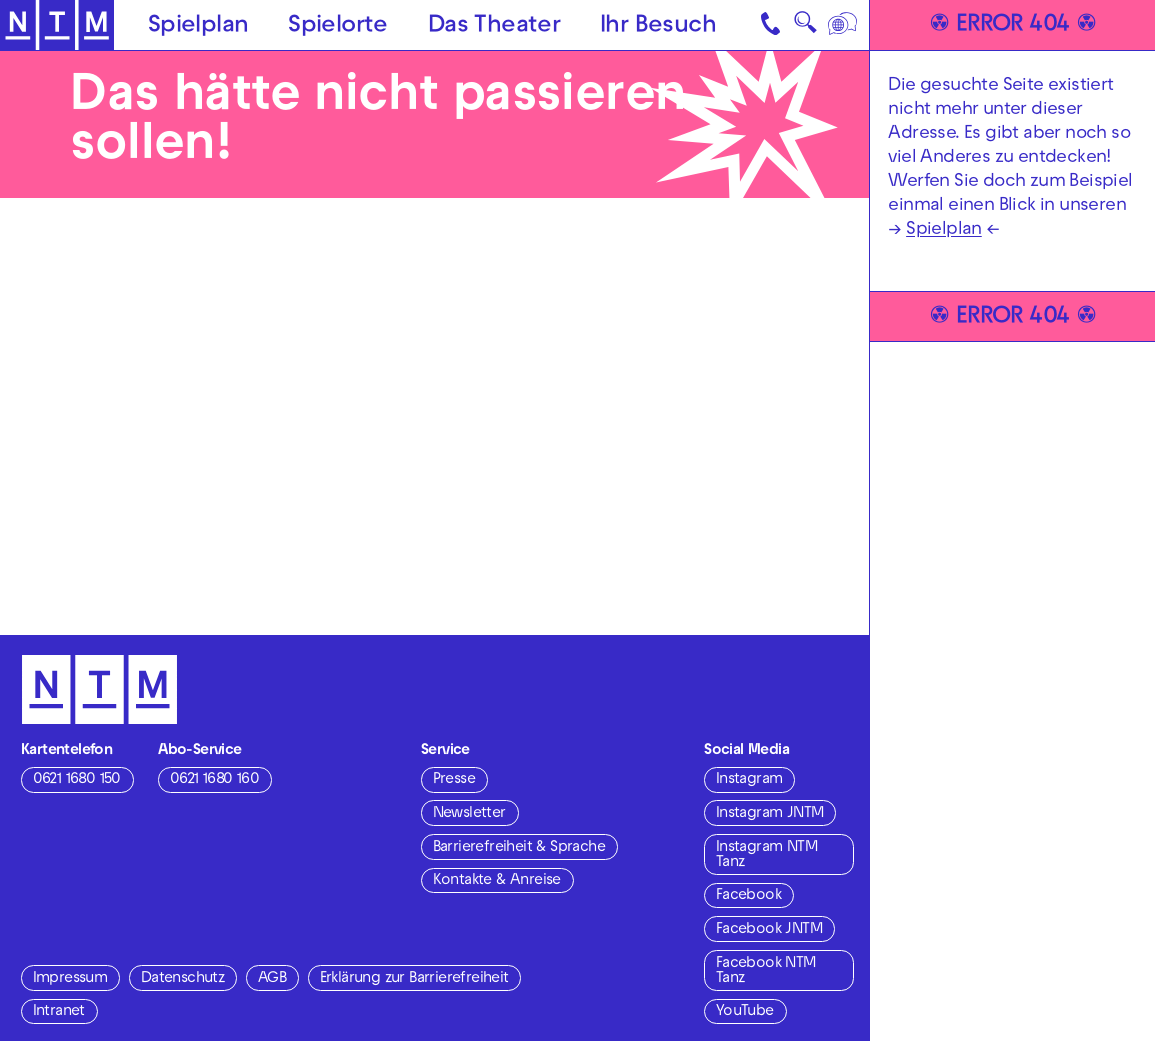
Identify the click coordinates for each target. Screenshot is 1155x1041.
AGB (272, 979)
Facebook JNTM (769, 930)
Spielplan (198, 27)
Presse (454, 780)
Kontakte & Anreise (497, 881)
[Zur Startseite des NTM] (57, 25)
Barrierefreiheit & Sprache (519, 848)
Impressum (70, 979)
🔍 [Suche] (805, 27)
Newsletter (469, 814)
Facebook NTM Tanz (766, 971)
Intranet (59, 1012)
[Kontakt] (771, 25)
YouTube (745, 1012)
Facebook (748, 896)
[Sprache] (843, 25)
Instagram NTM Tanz (766, 855)
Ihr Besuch (658, 27)
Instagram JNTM (770, 814)
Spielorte (338, 27)
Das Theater (494, 27)
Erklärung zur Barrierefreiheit (414, 979)
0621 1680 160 (214, 780)
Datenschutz (182, 979)
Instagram (749, 780)
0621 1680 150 (77, 780)
